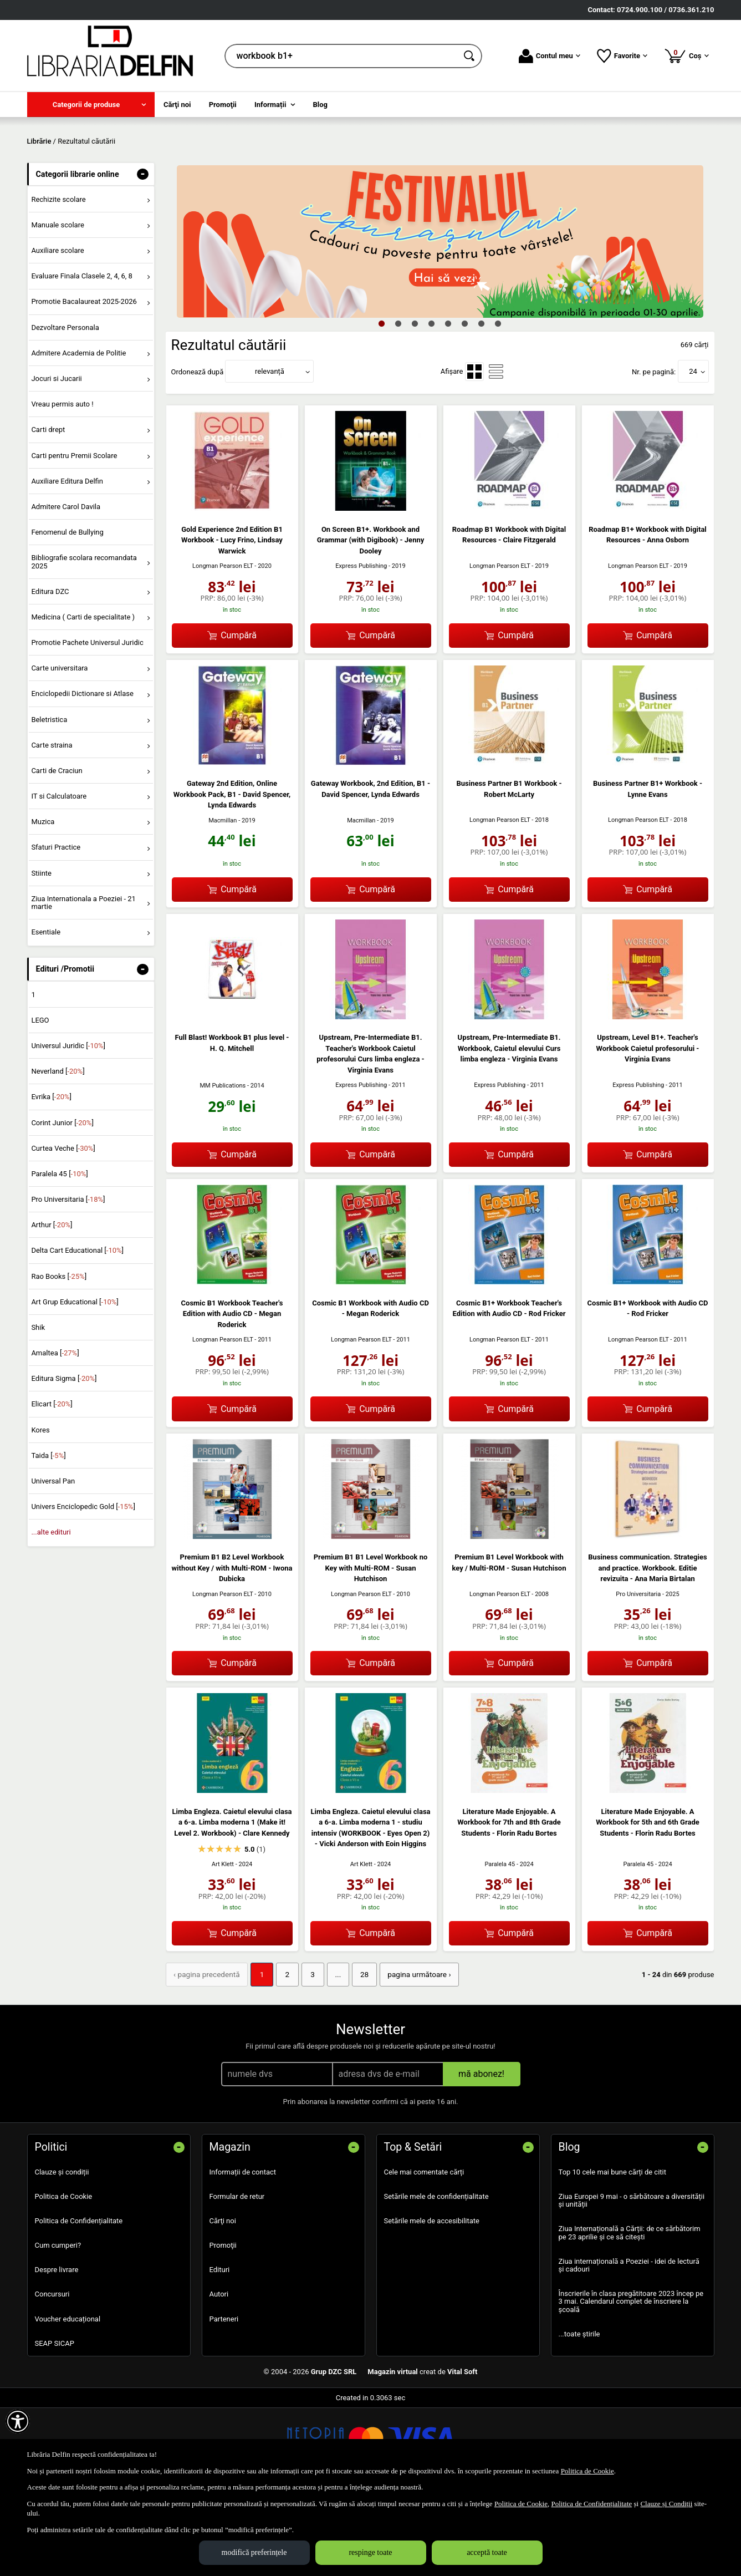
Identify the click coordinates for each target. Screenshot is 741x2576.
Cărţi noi (222, 2300)
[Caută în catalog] (470, 56)
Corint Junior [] (62, 1202)
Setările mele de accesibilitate (432, 2300)
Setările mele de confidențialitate (436, 2275)
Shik (38, 1407)
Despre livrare (57, 2349)
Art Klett (223, 1944)
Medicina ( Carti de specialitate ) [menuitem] (83, 697)
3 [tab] (415, 403)
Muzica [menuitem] (42, 902)
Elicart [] (51, 1484)
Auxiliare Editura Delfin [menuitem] (67, 561)
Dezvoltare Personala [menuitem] (65, 407)
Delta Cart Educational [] (77, 1331)
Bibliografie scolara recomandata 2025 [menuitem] (84, 642)
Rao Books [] (58, 1356)
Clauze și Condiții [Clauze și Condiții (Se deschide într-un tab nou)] (666, 2503)
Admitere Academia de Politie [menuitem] (78, 433)
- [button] (142, 254)
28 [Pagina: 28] (356, 2054)
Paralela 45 (499, 1944)
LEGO (40, 1100)
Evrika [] (51, 1177)
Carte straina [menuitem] (51, 825)
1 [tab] (381, 403)
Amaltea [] (55, 1433)
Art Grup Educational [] (74, 1382)
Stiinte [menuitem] (41, 953)
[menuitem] (91, 104)
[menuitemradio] (474, 451)
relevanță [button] (269, 452)
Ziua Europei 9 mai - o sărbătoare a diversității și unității (632, 2279)
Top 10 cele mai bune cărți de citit (613, 2251)
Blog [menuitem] (320, 104)
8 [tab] (498, 403)
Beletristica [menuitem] (49, 799)
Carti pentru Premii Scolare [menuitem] (74, 535)
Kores (40, 1510)
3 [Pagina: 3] (307, 2054)
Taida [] (48, 1535)
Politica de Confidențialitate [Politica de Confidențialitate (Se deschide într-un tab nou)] (591, 2503)
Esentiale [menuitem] (45, 1012)
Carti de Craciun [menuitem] (56, 850)
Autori (219, 2373)
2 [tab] (398, 403)
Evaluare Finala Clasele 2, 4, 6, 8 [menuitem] (81, 356)
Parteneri (224, 2398)
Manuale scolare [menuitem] (57, 305)
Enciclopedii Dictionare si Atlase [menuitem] (82, 774)
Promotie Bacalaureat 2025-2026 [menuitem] (83, 382)
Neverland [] (57, 1151)
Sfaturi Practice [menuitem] (55, 927)
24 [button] (693, 452)
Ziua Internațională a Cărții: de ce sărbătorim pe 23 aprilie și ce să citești (630, 2312)
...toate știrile (579, 2413)
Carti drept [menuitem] (48, 510)
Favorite (622, 56)
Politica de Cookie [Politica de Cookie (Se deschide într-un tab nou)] (587, 2471)
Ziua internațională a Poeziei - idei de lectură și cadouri (629, 2344)
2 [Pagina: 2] (282, 2054)
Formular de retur (237, 2275)
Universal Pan (53, 1561)
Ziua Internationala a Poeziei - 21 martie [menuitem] (83, 982)
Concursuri (52, 2373)
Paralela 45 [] (59, 1253)
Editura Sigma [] (63, 1459)
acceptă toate (487, 2552)
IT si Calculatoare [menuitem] (58, 876)
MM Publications (223, 1165)
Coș (686, 55)
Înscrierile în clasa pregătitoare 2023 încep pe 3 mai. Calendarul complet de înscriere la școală (631, 2381)
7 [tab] (481, 403)
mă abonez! (481, 2152)
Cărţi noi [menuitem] (177, 104)
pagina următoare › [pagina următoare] (409, 2054)
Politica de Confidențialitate (79, 2300)
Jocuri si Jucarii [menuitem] (56, 458)
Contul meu (549, 56)
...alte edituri (50, 1612)
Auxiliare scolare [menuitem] (57, 331)
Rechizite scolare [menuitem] (58, 279)
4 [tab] (431, 403)
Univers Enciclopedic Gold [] (83, 1587)
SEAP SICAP (54, 2422)
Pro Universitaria (638, 1674)
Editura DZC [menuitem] (50, 671)
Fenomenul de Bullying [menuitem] (67, 612)
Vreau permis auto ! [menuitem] (62, 484)
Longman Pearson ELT (222, 646)
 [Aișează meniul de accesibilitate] (18, 2421)
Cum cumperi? (58, 2324)
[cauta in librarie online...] (341, 56)
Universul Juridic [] (68, 1125)
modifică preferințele (254, 2552)
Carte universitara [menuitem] (59, 748)
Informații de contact (243, 2251)
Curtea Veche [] (63, 1228)
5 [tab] (448, 403)
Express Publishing (361, 646)
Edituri (219, 2349)
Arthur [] (51, 1305)
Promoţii (223, 2324)
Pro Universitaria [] (68, 1279)
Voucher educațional (68, 2398)
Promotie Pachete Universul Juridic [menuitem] (87, 722)
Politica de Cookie (64, 2275)
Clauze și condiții (62, 2251)
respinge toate (370, 2552)
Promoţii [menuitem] (223, 104)
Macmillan (222, 900)
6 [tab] (465, 403)
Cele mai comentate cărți (424, 2251)
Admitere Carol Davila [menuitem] (65, 586)
